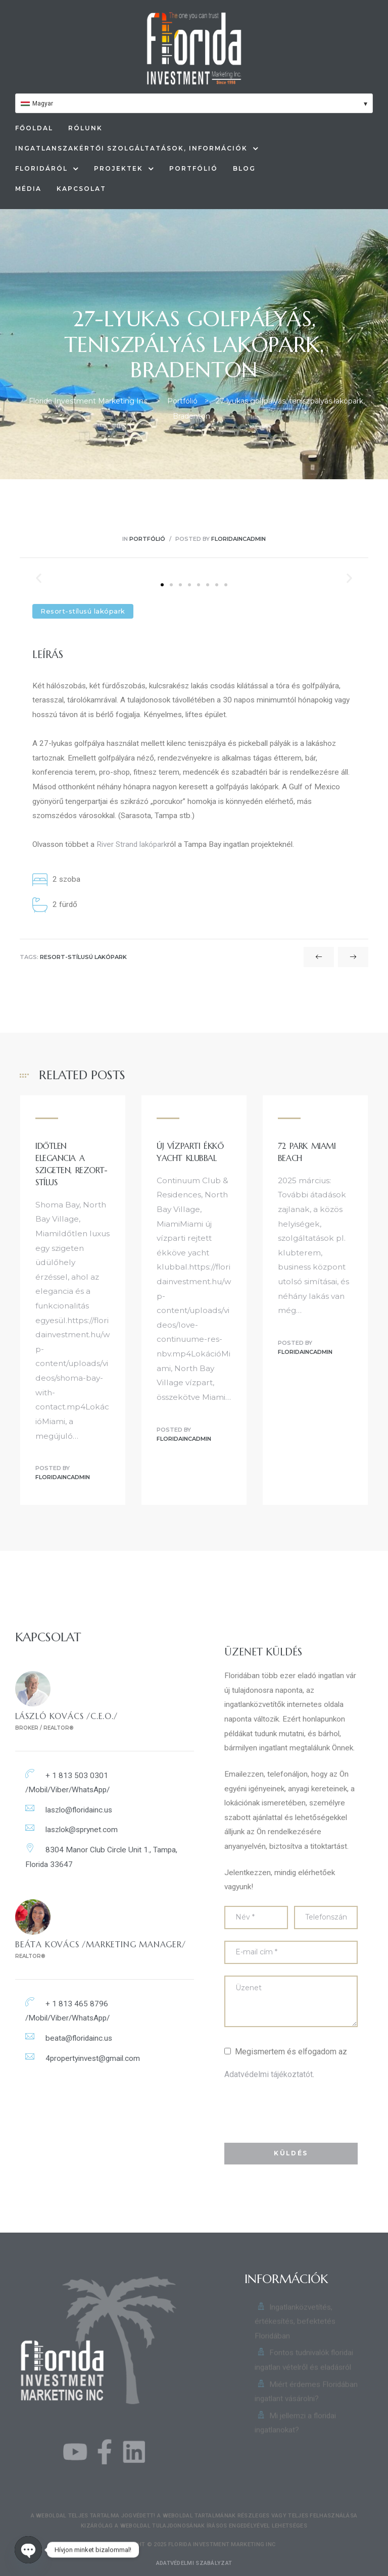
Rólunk (85, 128)
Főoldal (34, 128)
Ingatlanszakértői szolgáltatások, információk (137, 148)
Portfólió (193, 168)
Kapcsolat (81, 188)
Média (28, 188)
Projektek (124, 169)
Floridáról (47, 169)
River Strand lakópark (131, 844)
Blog (244, 168)
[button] (162, 584)
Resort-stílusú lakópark (83, 957)
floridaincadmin (238, 538)
